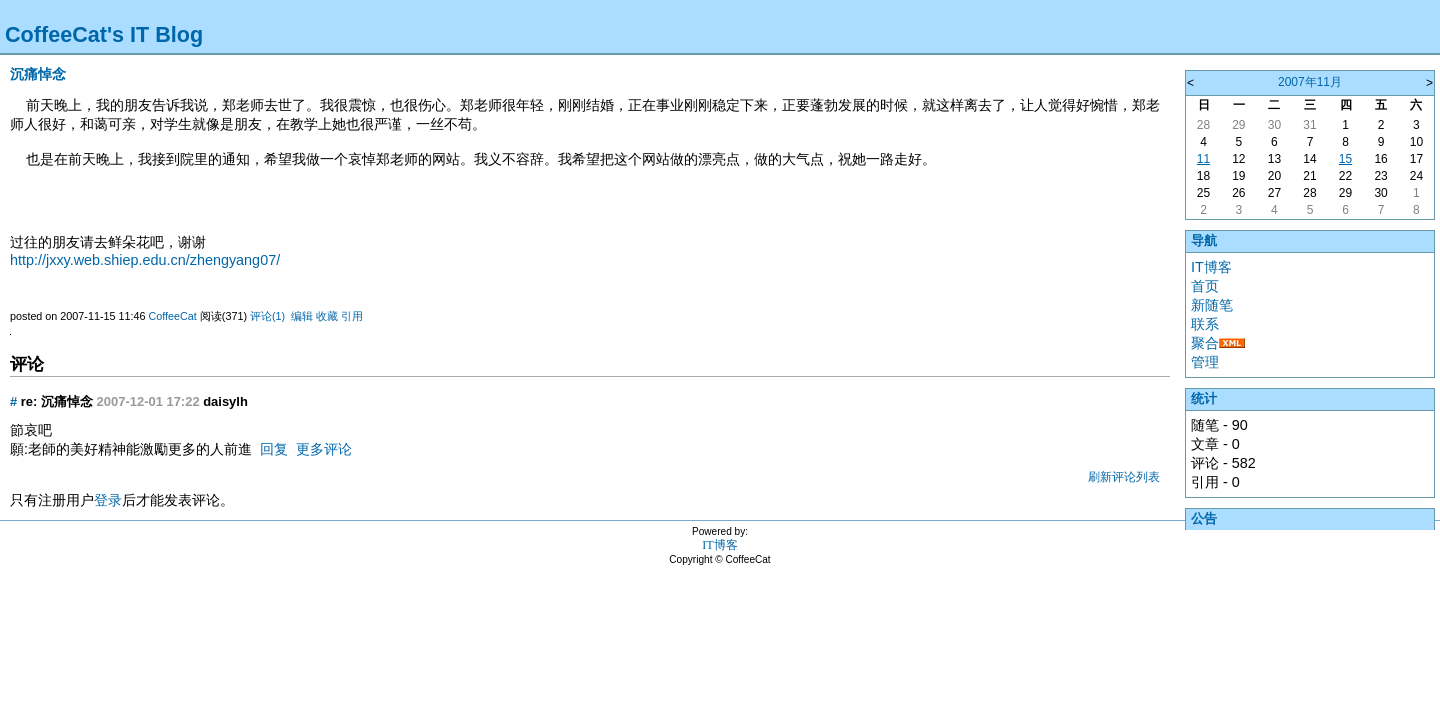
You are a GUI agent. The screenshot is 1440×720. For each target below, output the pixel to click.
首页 (1205, 286)
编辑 (302, 316)
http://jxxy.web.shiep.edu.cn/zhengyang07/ (145, 260)
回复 (274, 449)
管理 (1205, 362)
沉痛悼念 (38, 74)
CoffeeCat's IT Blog (104, 34)
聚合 (1205, 343)
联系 (1205, 324)
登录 (108, 500)
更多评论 (324, 449)
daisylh (225, 401)
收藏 (327, 316)
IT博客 (1211, 267)
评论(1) (267, 316)
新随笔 (1212, 305)
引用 (352, 316)
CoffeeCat (172, 316)
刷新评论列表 (1124, 477)
